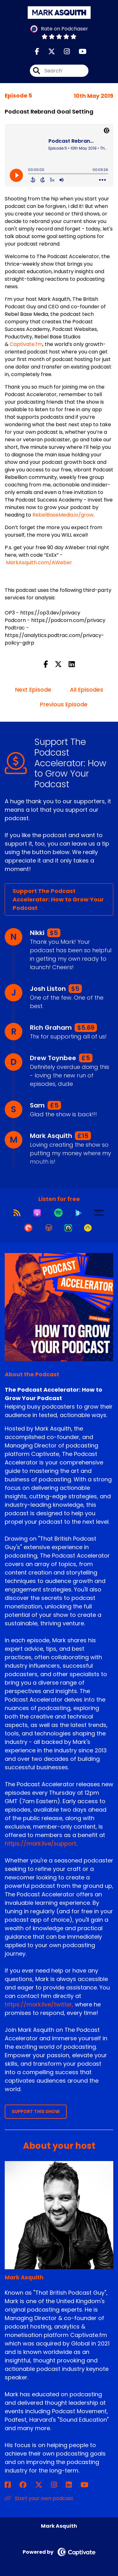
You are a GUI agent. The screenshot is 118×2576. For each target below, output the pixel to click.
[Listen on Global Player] (78, 1212)
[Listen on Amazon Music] (99, 1212)
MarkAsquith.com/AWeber (39, 562)
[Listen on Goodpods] (87, 1227)
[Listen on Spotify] (58, 1212)
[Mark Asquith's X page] (42, 2485)
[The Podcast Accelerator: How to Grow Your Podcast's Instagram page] (63, 51)
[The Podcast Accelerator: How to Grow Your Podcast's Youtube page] (79, 51)
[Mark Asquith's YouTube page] (88, 2485)
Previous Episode (63, 704)
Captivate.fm (26, 344)
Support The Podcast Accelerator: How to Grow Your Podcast (58, 899)
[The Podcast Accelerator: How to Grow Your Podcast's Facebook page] (37, 51)
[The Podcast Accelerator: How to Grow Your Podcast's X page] (48, 51)
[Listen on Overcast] (48, 1227)
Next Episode (33, 689)
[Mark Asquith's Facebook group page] (27, 2485)
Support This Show (36, 2111)
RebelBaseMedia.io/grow (62, 514)
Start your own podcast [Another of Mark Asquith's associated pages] (39, 2498)
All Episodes (86, 689)
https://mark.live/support (40, 1843)
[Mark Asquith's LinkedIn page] (72, 2485)
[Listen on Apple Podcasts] (37, 1212)
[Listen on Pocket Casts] (28, 1227)
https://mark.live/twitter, (39, 2004)
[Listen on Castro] (68, 1227)
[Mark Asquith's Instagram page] (58, 2485)
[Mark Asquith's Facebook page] (11, 2485)
